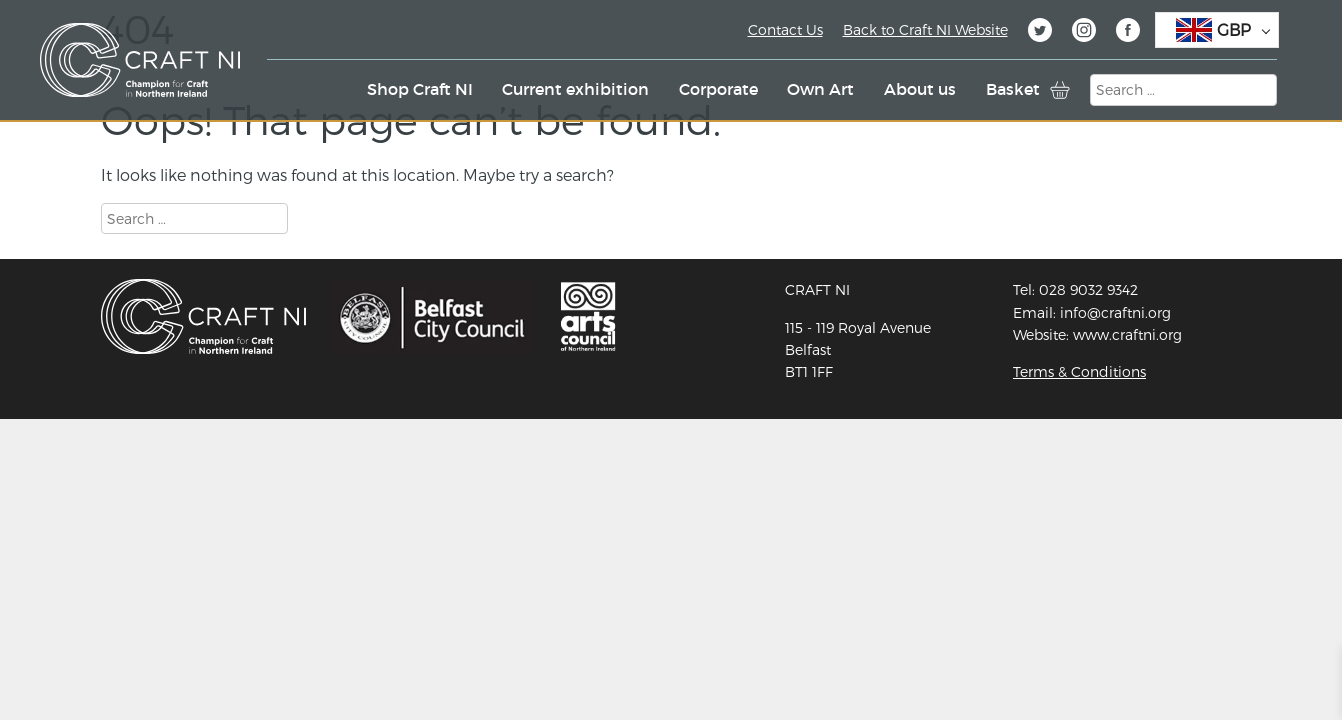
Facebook (1128, 33)
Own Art (820, 89)
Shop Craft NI (420, 89)
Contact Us (785, 29)
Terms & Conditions (1079, 371)
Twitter (1040, 33)
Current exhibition (575, 89)
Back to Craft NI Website (925, 29)
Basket (1013, 89)
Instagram (1084, 33)
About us (920, 89)
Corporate (718, 89)
